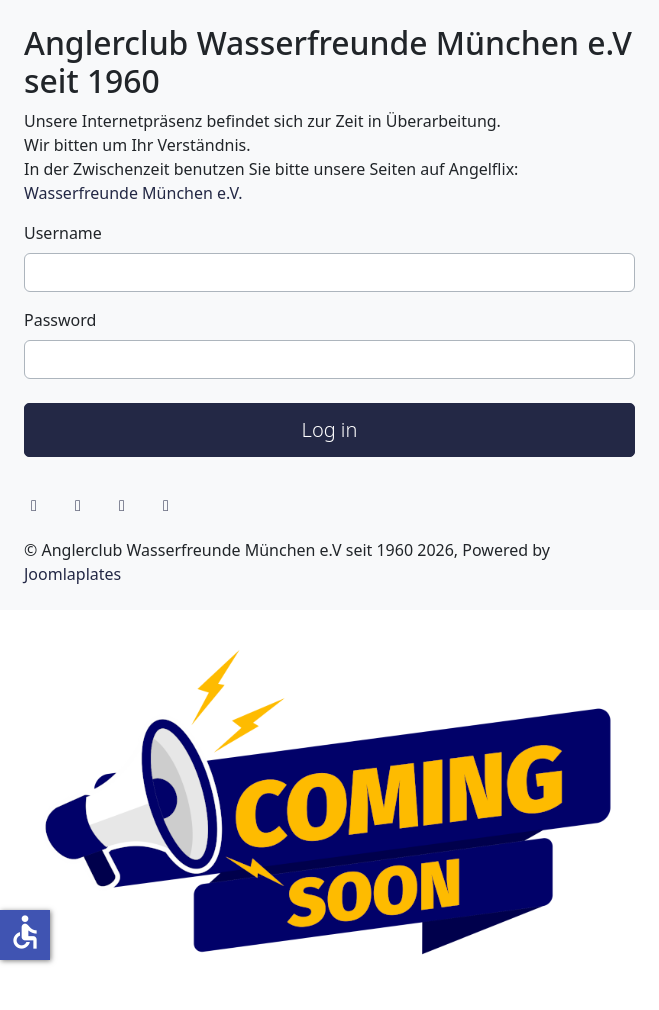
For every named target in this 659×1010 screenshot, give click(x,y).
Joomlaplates (72, 574)
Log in (330, 429)
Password (60, 320)
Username (63, 233)
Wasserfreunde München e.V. (133, 193)
